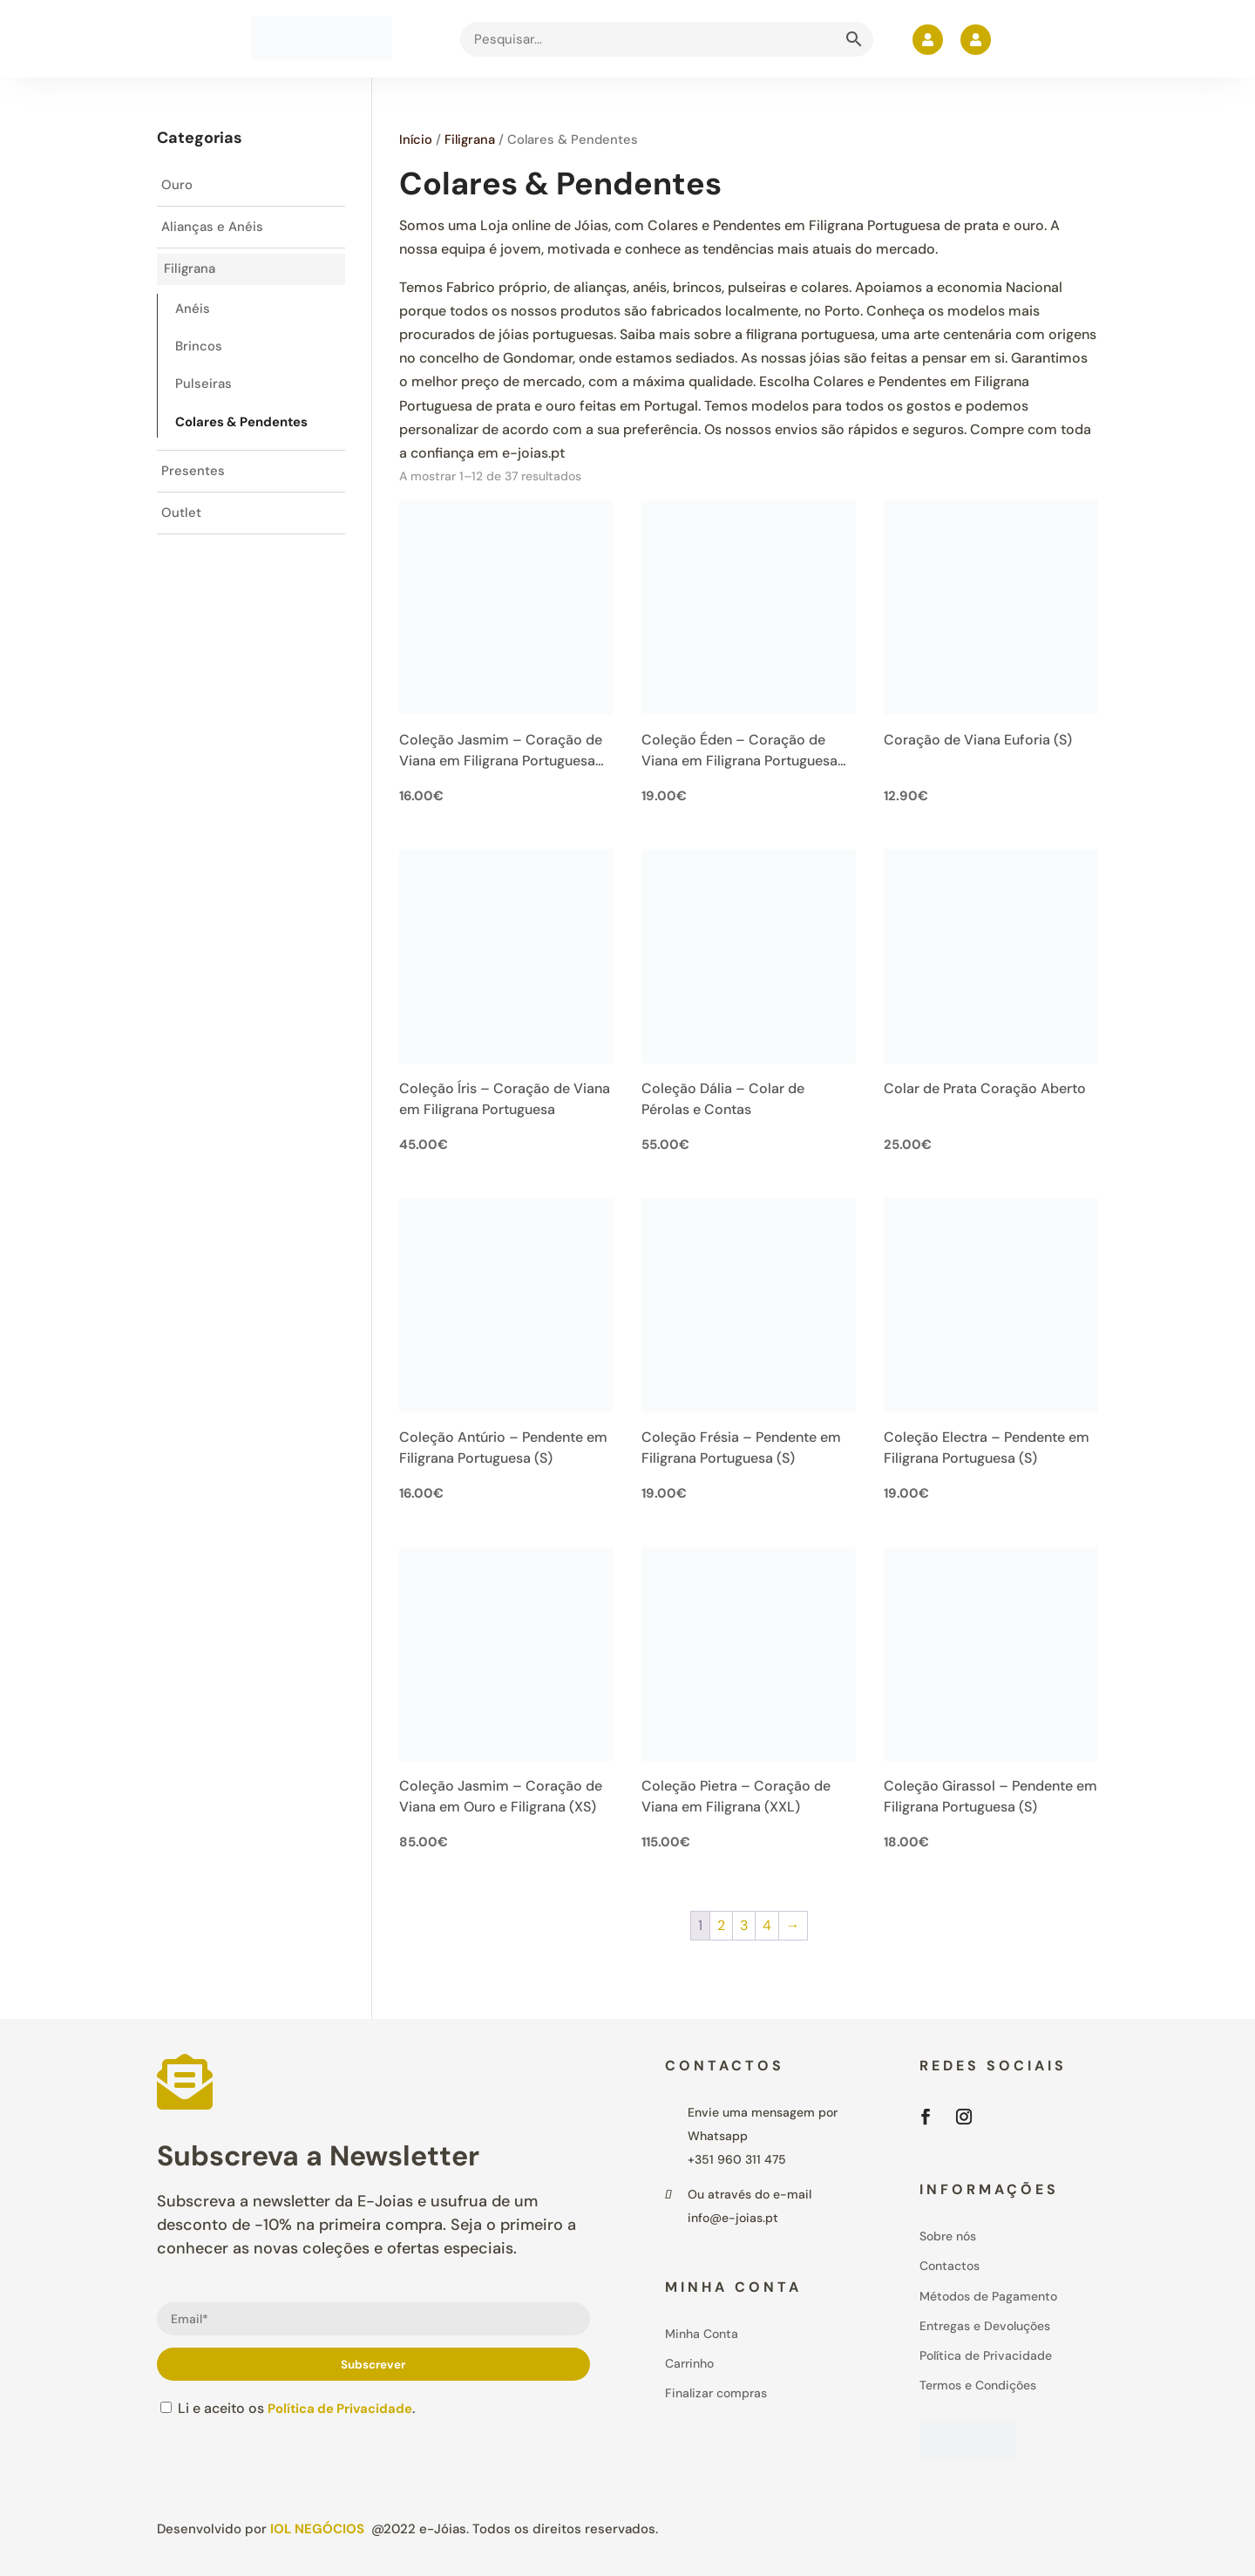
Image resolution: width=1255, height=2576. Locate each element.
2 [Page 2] (721, 1925)
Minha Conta (701, 2334)
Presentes (193, 483)
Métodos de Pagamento (988, 2296)
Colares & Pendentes (248, 433)
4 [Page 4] (767, 1925)
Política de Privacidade (345, 2408)
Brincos (199, 354)
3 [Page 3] (744, 1925)
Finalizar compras (716, 2393)
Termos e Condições (977, 2385)
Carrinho (689, 2363)
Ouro (177, 186)
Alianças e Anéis (214, 230)
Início (415, 139)
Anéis (193, 315)
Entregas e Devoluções (984, 2326)
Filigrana (469, 139)
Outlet (181, 527)
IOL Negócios (317, 2529)
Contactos (949, 2266)
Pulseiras (204, 393)
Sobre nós (947, 2236)
